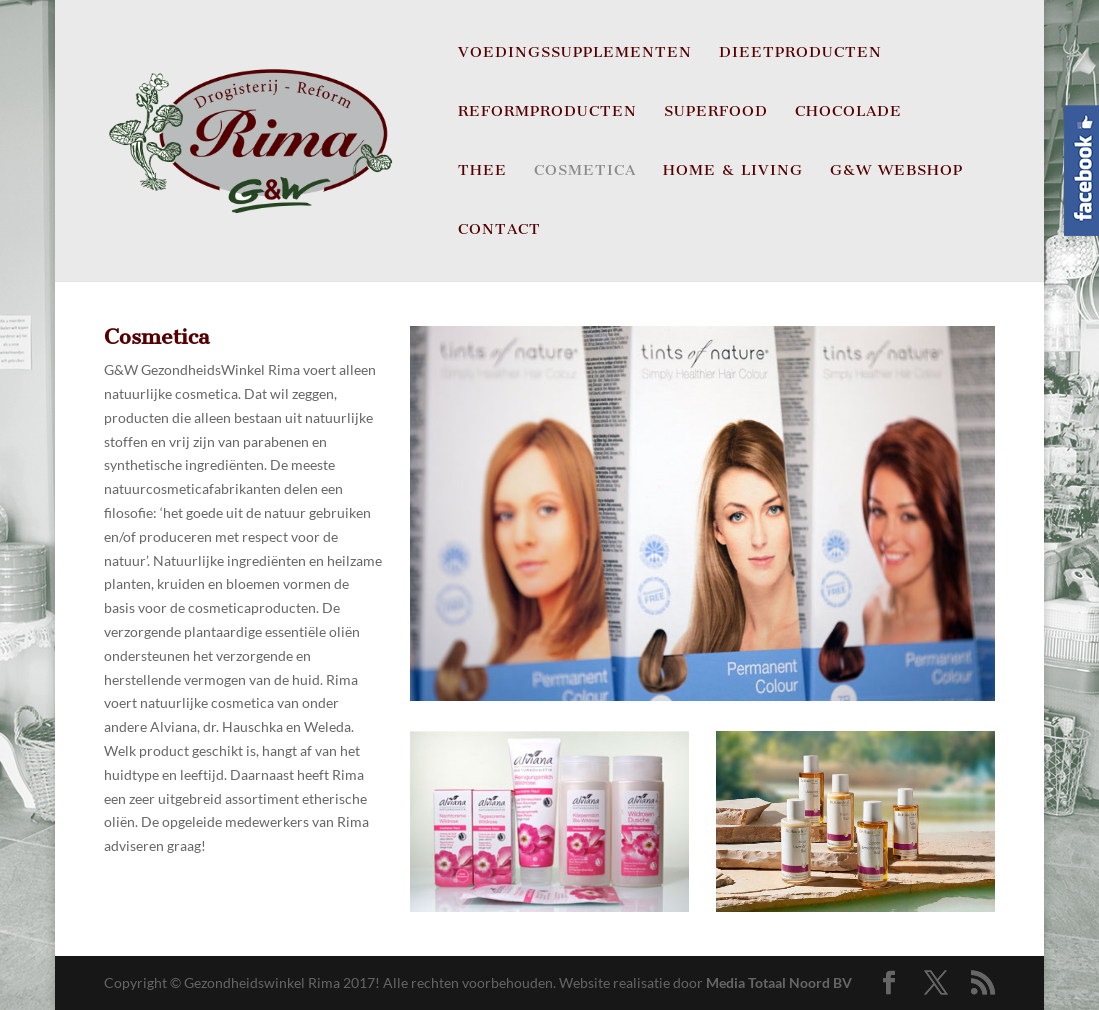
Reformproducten (547, 112)
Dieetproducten (800, 53)
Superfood (716, 112)
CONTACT (499, 230)
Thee (482, 171)
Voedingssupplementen (575, 53)
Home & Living (733, 171)
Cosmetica (585, 171)
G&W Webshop (896, 171)
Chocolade (848, 112)
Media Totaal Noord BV (779, 982)
